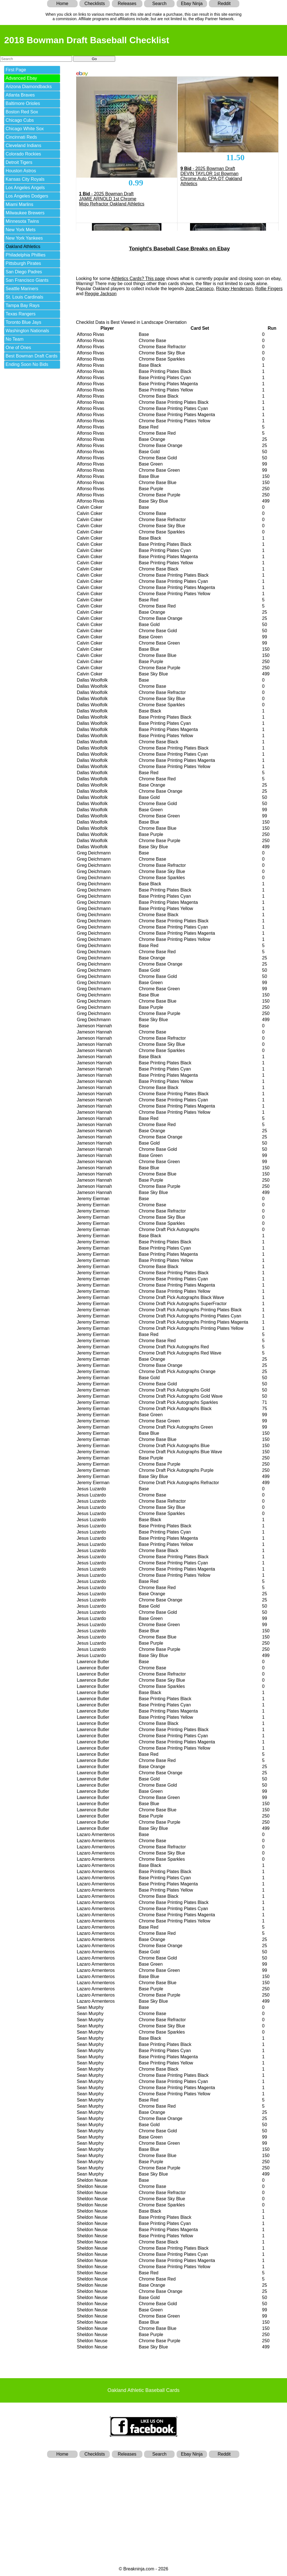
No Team (15, 339)
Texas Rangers (21, 313)
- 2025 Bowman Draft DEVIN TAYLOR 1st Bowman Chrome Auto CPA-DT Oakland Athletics (211, 176)
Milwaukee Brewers (25, 212)
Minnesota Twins (22, 221)
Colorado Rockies (23, 154)
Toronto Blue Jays (23, 322)
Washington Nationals (27, 330)
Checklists (94, 3)
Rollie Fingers (269, 288)
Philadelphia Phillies (25, 255)
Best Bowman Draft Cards (31, 356)
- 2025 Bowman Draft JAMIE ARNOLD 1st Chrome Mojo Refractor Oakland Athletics (111, 198)
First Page (16, 69)
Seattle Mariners (22, 288)
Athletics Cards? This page (138, 278)
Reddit (224, 3)
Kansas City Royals (25, 179)
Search (159, 3)
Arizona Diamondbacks (29, 86)
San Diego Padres (24, 271)
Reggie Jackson (101, 293)
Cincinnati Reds (21, 137)
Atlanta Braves (20, 95)
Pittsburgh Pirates (23, 263)
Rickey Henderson (234, 288)
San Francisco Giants (27, 280)
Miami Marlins (19, 204)
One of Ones (18, 347)
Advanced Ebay (21, 78)
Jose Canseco (199, 288)
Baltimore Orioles (23, 103)
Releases (127, 3)
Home (62, 3)
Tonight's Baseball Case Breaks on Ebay (179, 248)
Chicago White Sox (25, 128)
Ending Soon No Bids (27, 364)
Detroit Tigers (19, 162)
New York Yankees (24, 238)
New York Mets (21, 229)
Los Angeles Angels (25, 187)
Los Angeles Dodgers (27, 196)
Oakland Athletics (23, 246)
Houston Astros (21, 170)
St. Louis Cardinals (24, 297)
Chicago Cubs (20, 120)
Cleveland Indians (23, 145)
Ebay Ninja (191, 3)
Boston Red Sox (22, 111)
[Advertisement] (143, 2502)
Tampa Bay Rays (23, 305)
